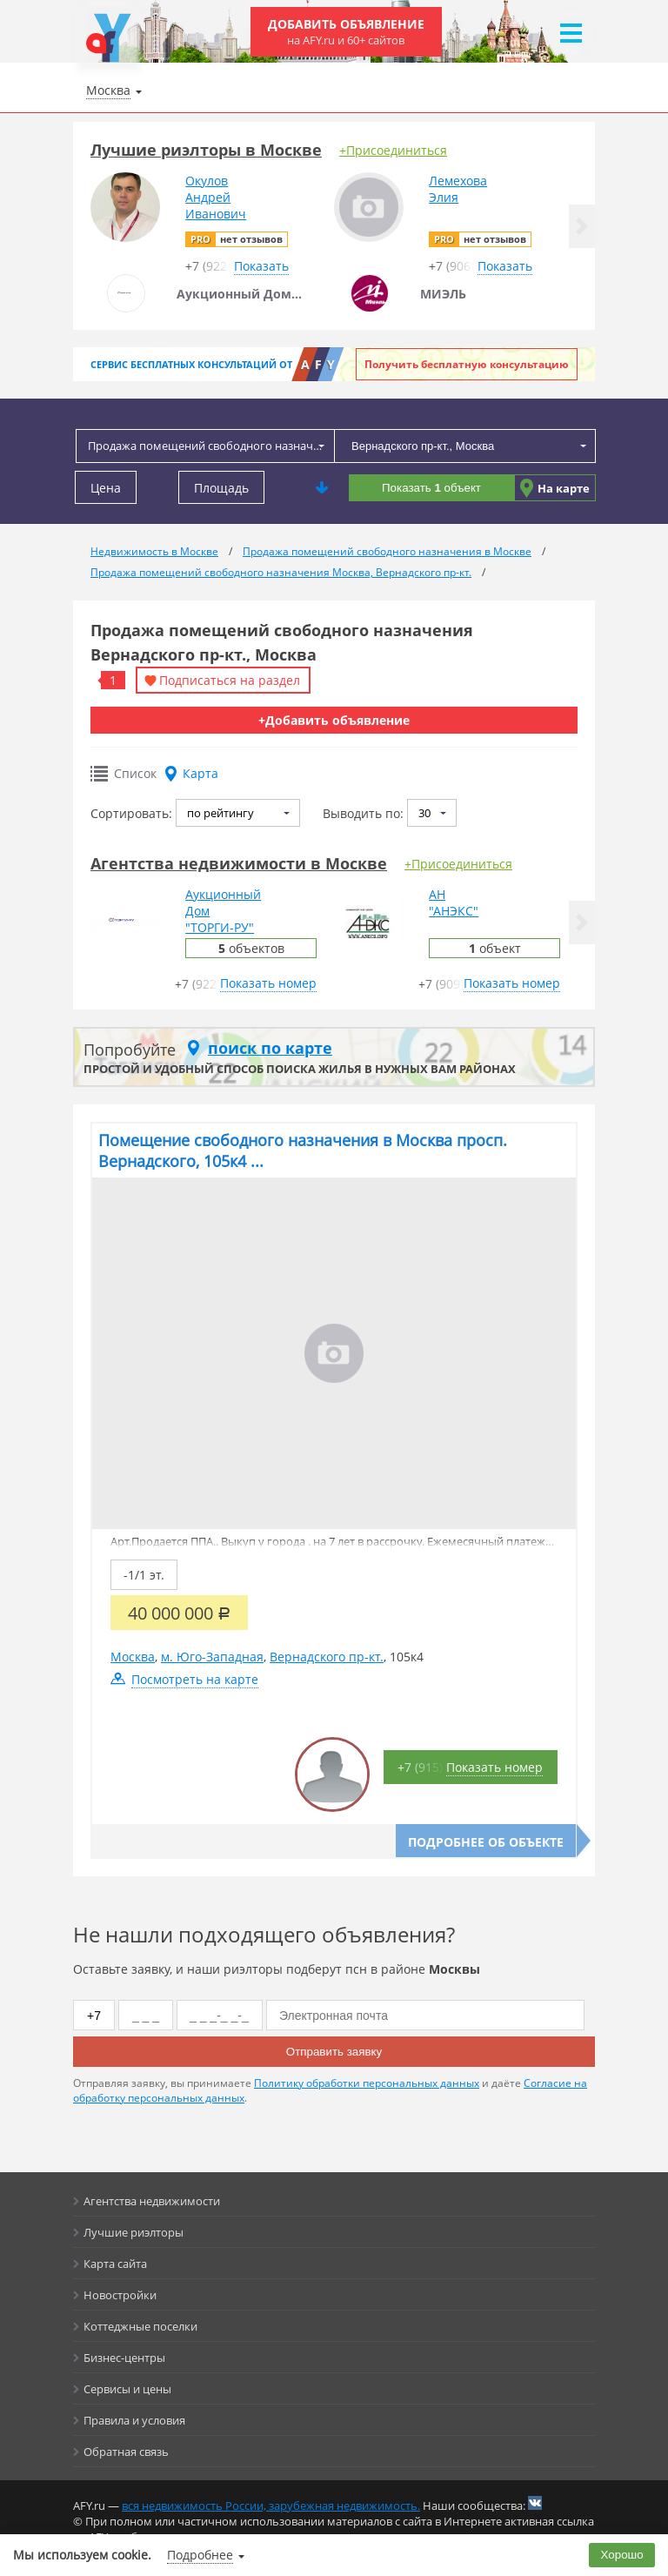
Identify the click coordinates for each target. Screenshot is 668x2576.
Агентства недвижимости (152, 2201)
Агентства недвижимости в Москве (238, 863)
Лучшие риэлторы (134, 2232)
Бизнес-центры (124, 2357)
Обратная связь (126, 2451)
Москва (132, 1656)
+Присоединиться (393, 150)
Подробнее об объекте (486, 1842)
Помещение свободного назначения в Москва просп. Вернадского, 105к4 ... (302, 1150)
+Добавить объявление (334, 720)
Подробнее (200, 2554)
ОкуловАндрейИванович (215, 197)
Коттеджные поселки (140, 2326)
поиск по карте (270, 1047)
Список (135, 773)
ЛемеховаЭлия (458, 188)
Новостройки (120, 2295)
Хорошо (622, 2554)
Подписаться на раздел (229, 680)
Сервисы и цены (127, 2389)
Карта (200, 773)
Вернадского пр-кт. (327, 1656)
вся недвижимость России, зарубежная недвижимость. (271, 2505)
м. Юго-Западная (212, 1656)
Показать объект (431, 487)
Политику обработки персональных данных (366, 2083)
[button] (582, 226)
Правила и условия (134, 2420)
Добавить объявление (346, 32)
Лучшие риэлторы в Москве (206, 149)
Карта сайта (115, 2263)
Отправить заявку (334, 2051)
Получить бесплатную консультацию (466, 364)
